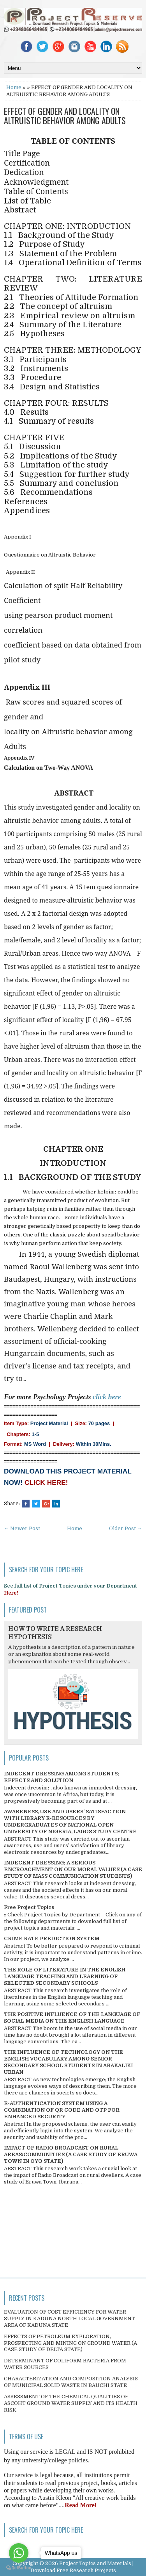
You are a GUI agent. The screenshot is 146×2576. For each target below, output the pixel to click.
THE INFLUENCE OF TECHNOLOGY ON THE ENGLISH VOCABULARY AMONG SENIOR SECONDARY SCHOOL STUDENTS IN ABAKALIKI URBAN (68, 2062)
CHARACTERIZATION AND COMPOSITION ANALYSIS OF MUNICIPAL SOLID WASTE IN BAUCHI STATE (71, 2382)
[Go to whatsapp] (18, 2553)
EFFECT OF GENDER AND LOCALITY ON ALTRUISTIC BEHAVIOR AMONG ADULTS (65, 115)
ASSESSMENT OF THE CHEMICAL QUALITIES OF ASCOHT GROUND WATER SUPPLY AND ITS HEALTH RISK (70, 2403)
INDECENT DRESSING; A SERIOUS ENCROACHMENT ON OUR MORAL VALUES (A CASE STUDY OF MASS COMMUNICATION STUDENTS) (73, 1869)
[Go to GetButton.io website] (18, 2568)
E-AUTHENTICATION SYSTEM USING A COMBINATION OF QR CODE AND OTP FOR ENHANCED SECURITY (62, 2109)
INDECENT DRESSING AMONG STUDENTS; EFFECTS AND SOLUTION (61, 1777)
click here (107, 1397)
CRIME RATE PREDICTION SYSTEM (51, 1938)
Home (13, 87)
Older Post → (125, 1528)
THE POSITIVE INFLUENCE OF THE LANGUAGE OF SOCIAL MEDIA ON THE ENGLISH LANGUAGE (72, 2017)
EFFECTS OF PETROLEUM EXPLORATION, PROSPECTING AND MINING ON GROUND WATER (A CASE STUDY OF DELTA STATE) (70, 2343)
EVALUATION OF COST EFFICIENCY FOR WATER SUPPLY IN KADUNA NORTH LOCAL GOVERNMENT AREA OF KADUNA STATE (69, 2318)
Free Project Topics (29, 1907)
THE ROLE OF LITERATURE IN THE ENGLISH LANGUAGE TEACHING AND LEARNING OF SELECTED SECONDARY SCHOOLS (64, 1976)
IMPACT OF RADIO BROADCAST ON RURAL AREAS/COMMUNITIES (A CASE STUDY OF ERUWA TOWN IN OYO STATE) (70, 2154)
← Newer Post (22, 1528)
